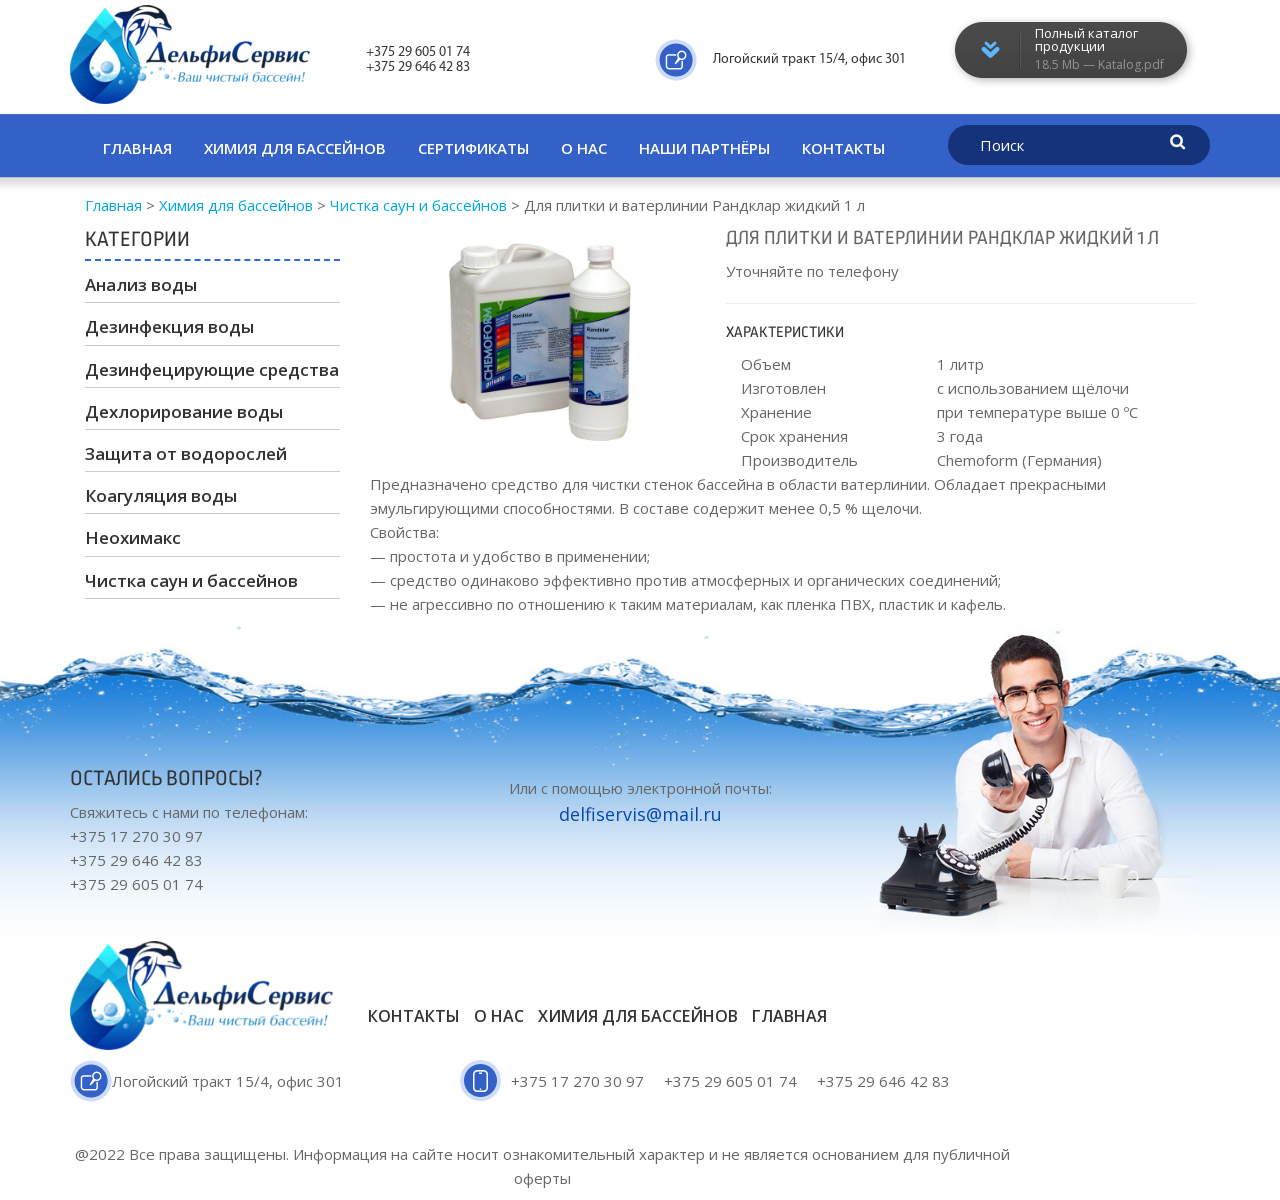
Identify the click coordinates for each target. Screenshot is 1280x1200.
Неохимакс (133, 537)
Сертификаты (473, 148)
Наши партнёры (704, 148)
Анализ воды (141, 284)
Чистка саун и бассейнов (191, 580)
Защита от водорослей (186, 453)
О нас (584, 148)
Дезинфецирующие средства (212, 369)
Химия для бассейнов (295, 148)
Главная (137, 148)
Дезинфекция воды (169, 326)
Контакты (843, 148)
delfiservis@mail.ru (640, 814)
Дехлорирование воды (184, 411)
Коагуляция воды (161, 495)
